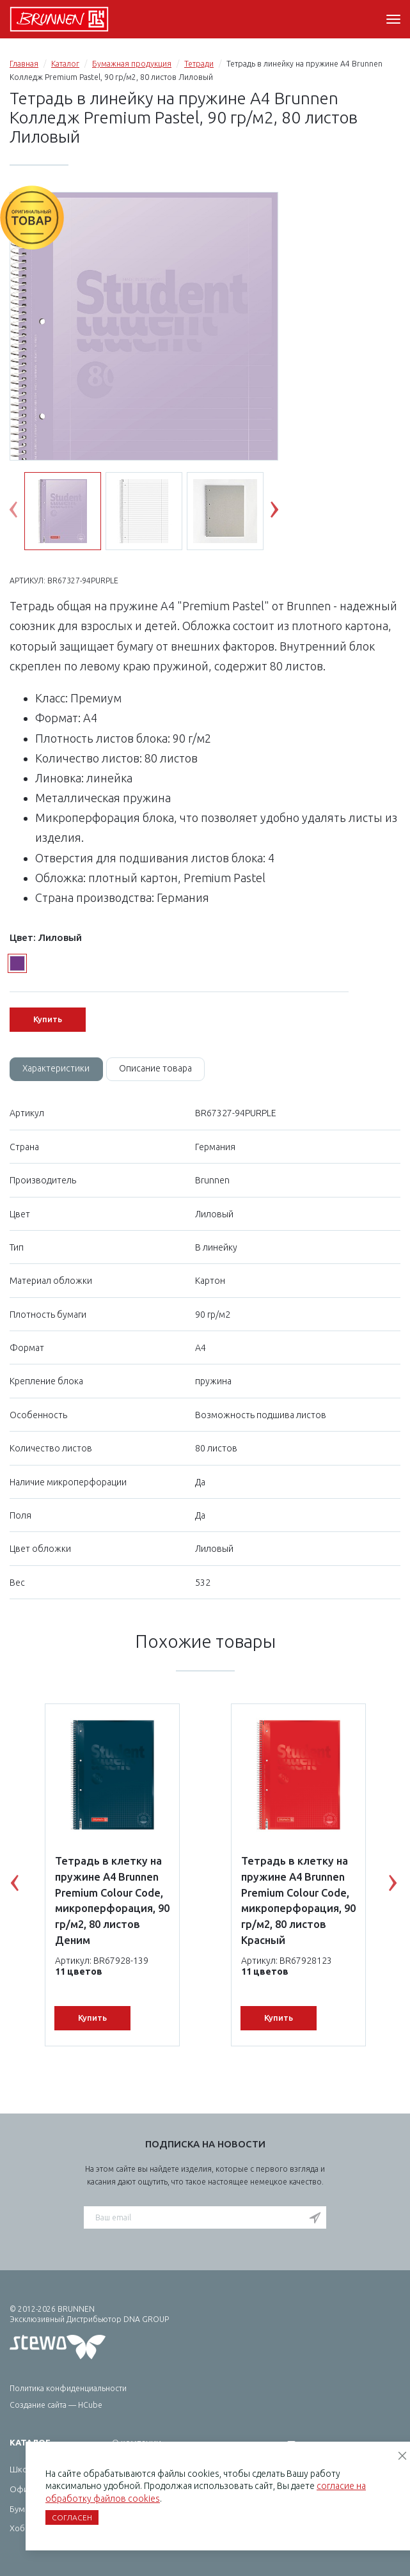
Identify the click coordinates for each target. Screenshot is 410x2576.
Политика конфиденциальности (68, 2388)
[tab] (57, 1069)
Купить (47, 1019)
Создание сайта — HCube (56, 2405)
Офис (21, 2489)
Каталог (65, 63)
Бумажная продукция (131, 63)
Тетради (199, 63)
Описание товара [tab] (157, 1069)
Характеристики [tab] (57, 1069)
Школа (23, 2469)
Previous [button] (23, 512)
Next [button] (284, 512)
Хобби (22, 2528)
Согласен (72, 2517)
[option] (144, 368)
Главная (24, 63)
